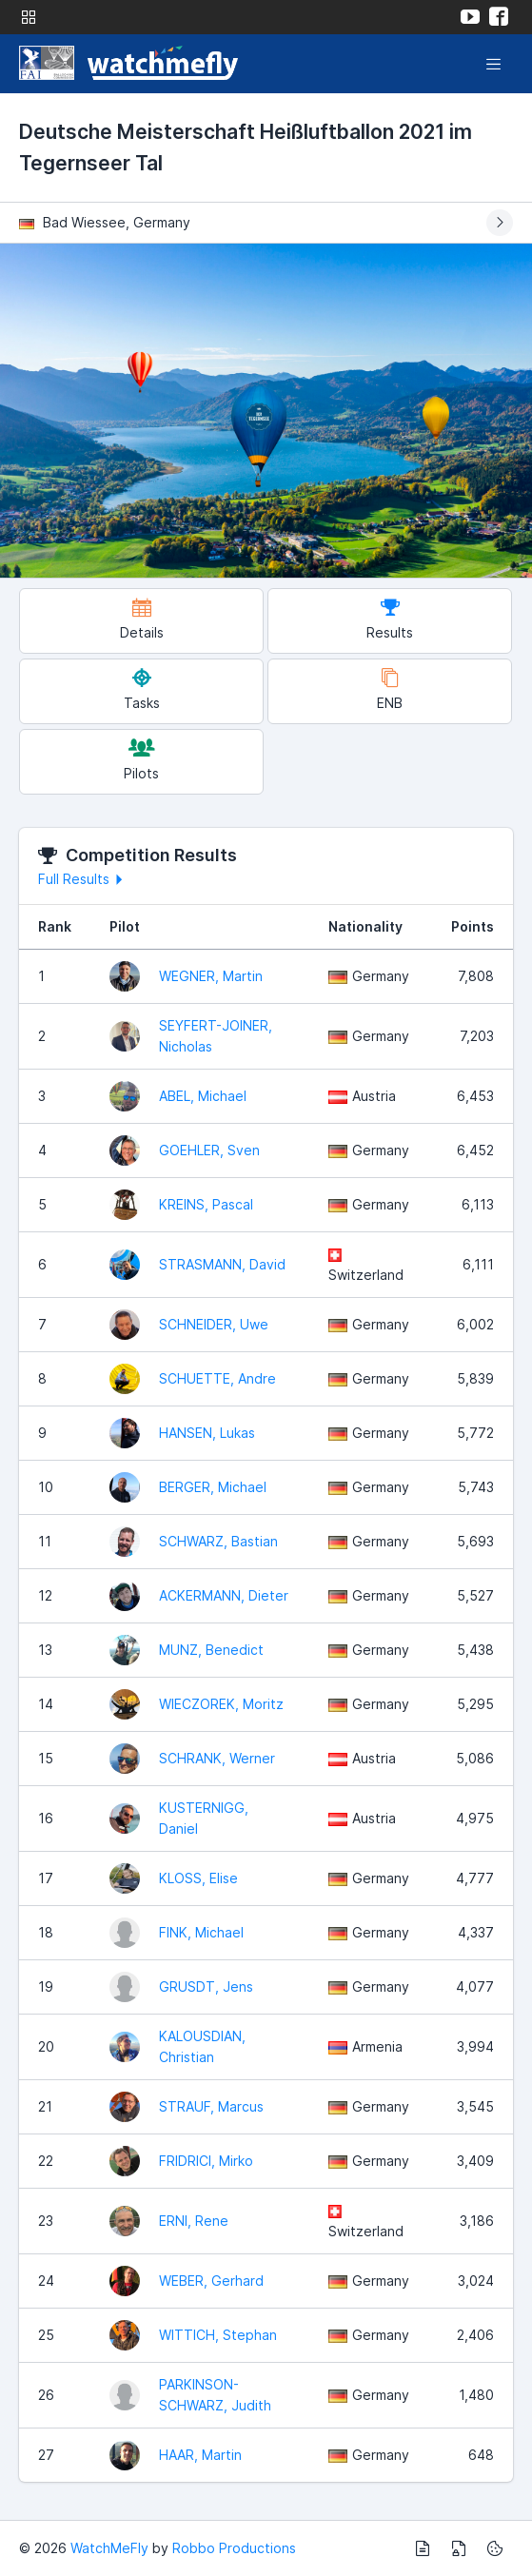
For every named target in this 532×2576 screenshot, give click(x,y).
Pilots (141, 759)
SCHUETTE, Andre (217, 1378)
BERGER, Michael (212, 1487)
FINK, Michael (201, 1932)
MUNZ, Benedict (211, 1650)
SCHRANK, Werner (217, 1758)
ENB (390, 689)
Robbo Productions (234, 2548)
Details (142, 619)
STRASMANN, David (222, 1264)
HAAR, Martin (200, 2455)
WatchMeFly (109, 2548)
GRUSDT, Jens (206, 1986)
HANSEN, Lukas (207, 1433)
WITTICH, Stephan (218, 2335)
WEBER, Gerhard (211, 2280)
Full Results (83, 879)
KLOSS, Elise (198, 1878)
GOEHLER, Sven (209, 1150)
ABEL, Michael (202, 1096)
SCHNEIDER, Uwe (213, 1324)
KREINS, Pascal (206, 1204)
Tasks (142, 689)
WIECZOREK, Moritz (221, 1704)
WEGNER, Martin (211, 976)
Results (389, 619)
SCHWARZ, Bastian (218, 1541)
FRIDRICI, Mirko (206, 2161)
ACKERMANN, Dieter (223, 1595)
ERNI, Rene (193, 2220)
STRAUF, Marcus (211, 2106)
